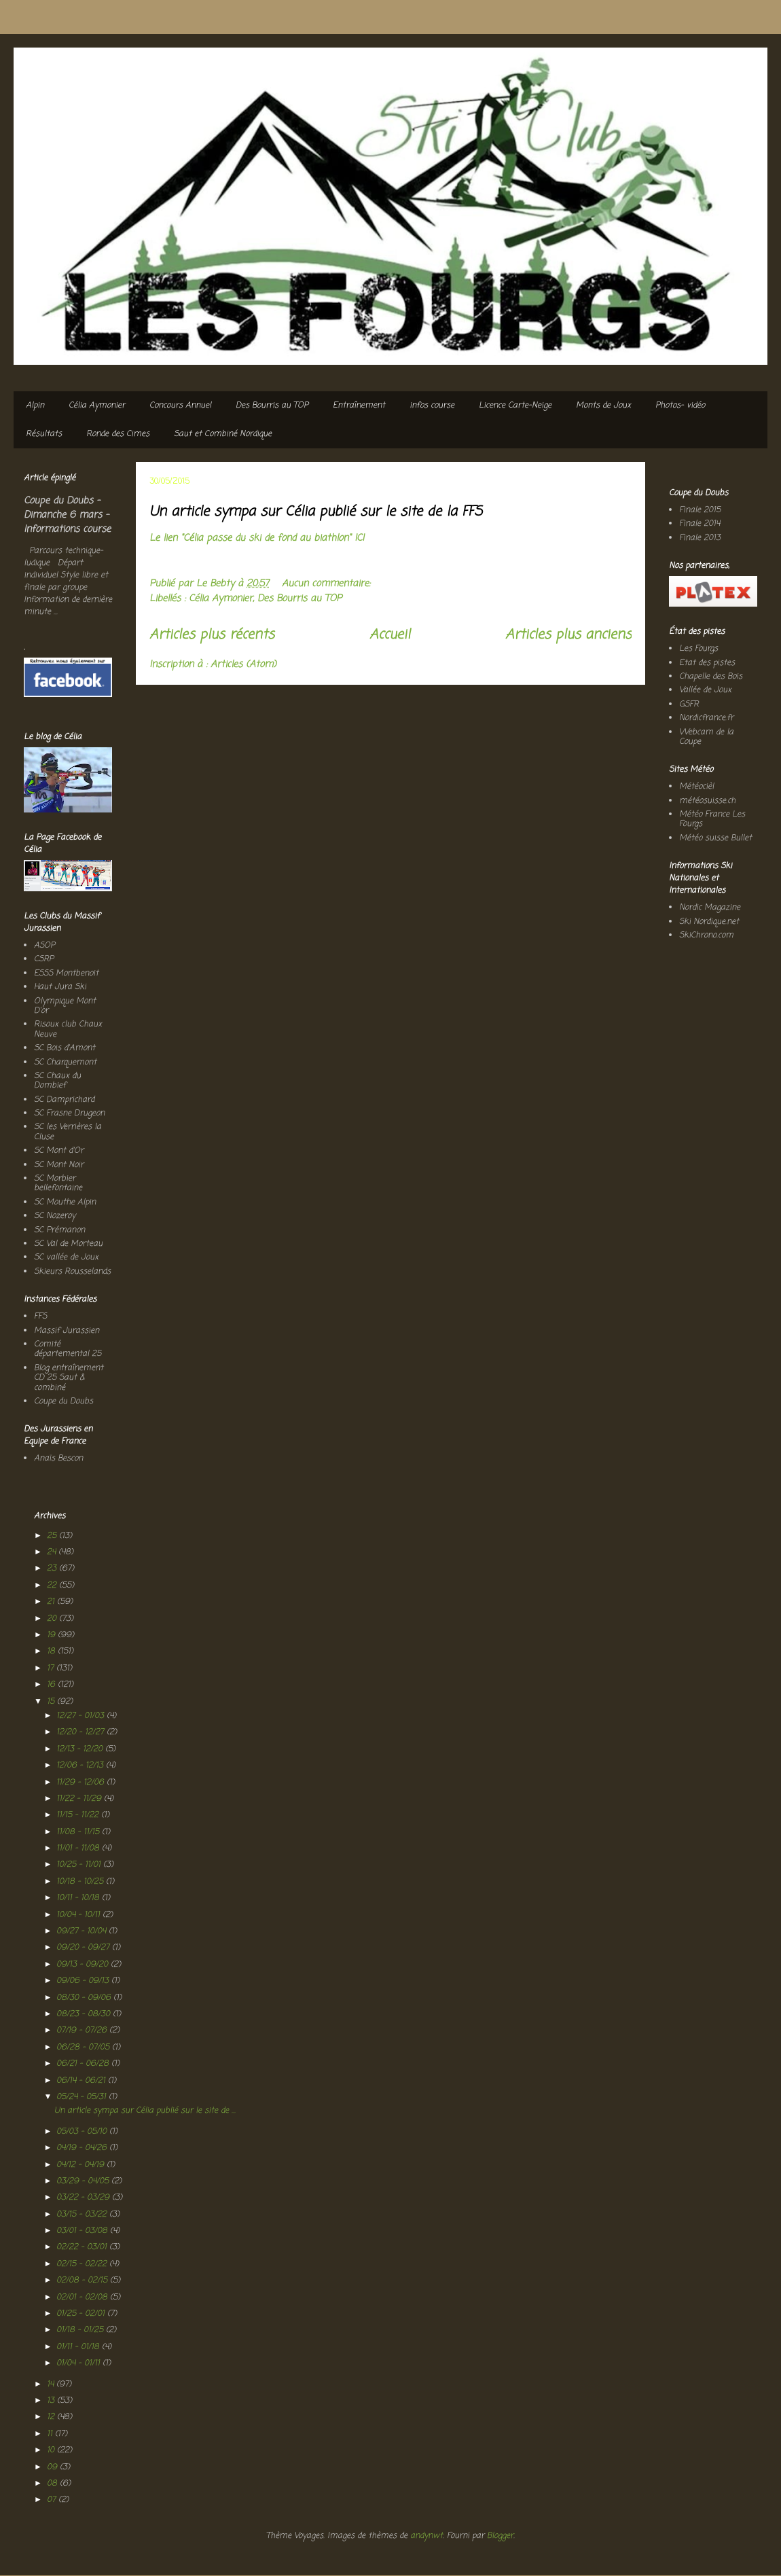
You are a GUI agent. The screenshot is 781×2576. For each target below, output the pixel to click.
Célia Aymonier (97, 405)
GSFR (689, 704)
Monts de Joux (603, 405)
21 (52, 1602)
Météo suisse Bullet (715, 838)
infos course (432, 405)
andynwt (426, 2536)
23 (53, 1568)
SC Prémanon (59, 1230)
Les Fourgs (698, 649)
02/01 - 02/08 (83, 2297)
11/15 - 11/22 (78, 1815)
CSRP (44, 959)
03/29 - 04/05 (83, 2181)
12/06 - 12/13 (81, 1765)
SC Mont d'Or (59, 1151)
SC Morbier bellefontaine (58, 1183)
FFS (40, 1316)
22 (53, 1585)
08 (53, 2483)
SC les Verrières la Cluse (67, 1132)
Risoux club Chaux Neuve (68, 1029)
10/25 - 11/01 (79, 1865)
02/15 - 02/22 (82, 2264)
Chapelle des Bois (710, 676)
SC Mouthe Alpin (65, 1202)
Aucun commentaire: (328, 584)
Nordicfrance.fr (706, 718)
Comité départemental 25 (67, 1349)
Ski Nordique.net (709, 922)
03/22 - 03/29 (84, 2198)
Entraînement (359, 405)
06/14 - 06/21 (82, 2081)
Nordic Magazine (709, 907)
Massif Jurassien (66, 1331)
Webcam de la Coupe (706, 737)
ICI (359, 538)
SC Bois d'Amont (64, 1048)
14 (51, 2384)
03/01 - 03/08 (83, 2231)
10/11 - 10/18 (79, 1898)
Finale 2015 (700, 510)
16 (52, 1685)
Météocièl (696, 787)
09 (53, 2467)
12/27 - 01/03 (81, 1716)
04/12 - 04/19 (81, 2165)
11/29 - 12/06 (81, 1782)
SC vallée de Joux (66, 1257)
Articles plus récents (211, 635)
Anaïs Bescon (58, 1458)
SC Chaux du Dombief (57, 1081)
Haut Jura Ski (60, 987)
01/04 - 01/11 (79, 2363)
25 (53, 1536)
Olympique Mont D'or (65, 1006)
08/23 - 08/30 (84, 2014)
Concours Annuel (180, 405)
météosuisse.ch (707, 801)
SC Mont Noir (59, 1165)
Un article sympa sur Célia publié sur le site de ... (145, 2111)
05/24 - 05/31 (82, 2097)
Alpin (35, 405)
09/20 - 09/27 (84, 1948)
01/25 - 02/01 (81, 2314)
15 (52, 1702)
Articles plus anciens (568, 635)
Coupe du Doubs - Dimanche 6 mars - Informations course (67, 515)
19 (52, 1635)
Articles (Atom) (243, 665)
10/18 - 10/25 (81, 1882)
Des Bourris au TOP (272, 405)
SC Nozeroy (54, 1216)
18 (52, 1651)
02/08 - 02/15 (83, 2280)
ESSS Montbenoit (66, 973)
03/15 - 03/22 (82, 2214)
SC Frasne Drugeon (69, 1113)
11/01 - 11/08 (79, 1848)
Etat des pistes (707, 663)
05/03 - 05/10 (82, 2132)
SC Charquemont (65, 1062)
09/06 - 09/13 (83, 1981)
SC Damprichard (64, 1100)
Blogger (500, 2536)
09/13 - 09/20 (83, 1964)
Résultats (44, 434)
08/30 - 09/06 (84, 1998)
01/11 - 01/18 (79, 2347)
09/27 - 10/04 (82, 1931)
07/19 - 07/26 (82, 2030)
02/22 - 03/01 (82, 2247)
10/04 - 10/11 (79, 1915)
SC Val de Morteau (68, 1244)
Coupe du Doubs (63, 1401)
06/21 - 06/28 (83, 2064)
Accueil (389, 635)
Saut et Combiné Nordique (223, 434)
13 (52, 2401)
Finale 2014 (699, 524)
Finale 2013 (700, 538)
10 (52, 2450)
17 (51, 1668)
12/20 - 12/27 (81, 1732)
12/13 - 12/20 (80, 1749)
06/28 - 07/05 (84, 2047)
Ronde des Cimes (117, 434)
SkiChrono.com (706, 935)
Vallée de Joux (705, 690)
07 (52, 2500)
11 (51, 2434)
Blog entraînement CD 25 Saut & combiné (68, 1378)
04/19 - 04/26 (82, 2148)
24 (52, 1552)
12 (52, 2417)
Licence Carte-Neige (515, 405)
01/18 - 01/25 (81, 2330)
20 (53, 1619)
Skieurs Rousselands (72, 1272)
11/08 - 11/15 (79, 1832)
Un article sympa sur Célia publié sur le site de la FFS (315, 511)
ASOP (44, 946)
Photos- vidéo (680, 405)
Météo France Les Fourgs (712, 819)
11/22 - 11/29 (80, 1799)
